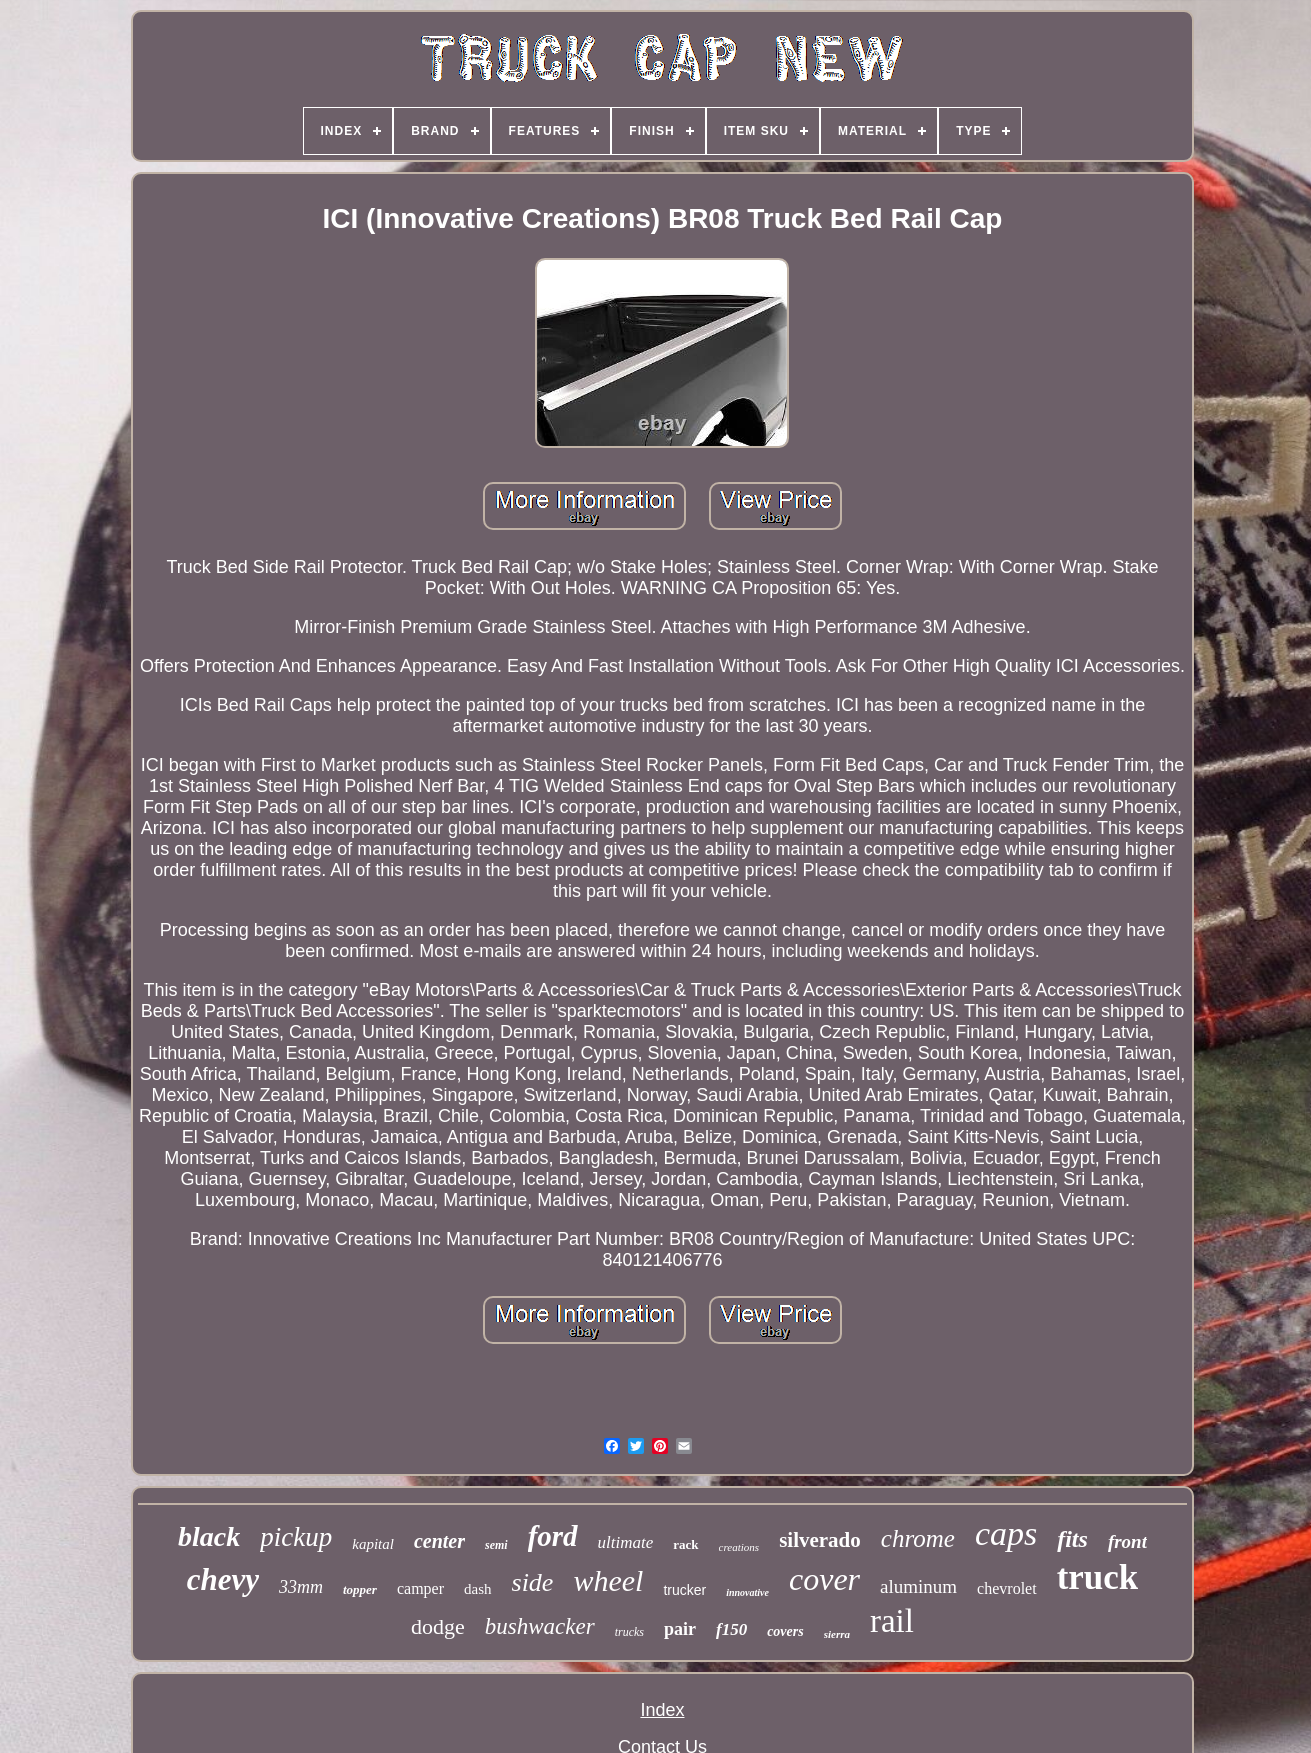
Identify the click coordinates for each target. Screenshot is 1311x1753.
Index (662, 1710)
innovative (747, 1592)
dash (478, 1589)
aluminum (918, 1586)
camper (420, 1588)
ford (553, 1536)
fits (1072, 1539)
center (439, 1541)
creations (739, 1547)
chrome (918, 1538)
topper (360, 1589)
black (209, 1536)
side (533, 1582)
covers (785, 1631)
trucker (684, 1590)
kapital (373, 1544)
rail (892, 1621)
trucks (629, 1632)
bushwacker (540, 1626)
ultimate (626, 1542)
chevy (223, 1579)
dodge (438, 1626)
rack (685, 1544)
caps (1006, 1533)
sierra (837, 1634)
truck (1098, 1577)
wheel (608, 1580)
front (1127, 1541)
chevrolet (1007, 1588)
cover (824, 1579)
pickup (296, 1537)
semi (496, 1545)
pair (680, 1629)
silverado (820, 1540)
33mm (301, 1587)
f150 (731, 1629)
